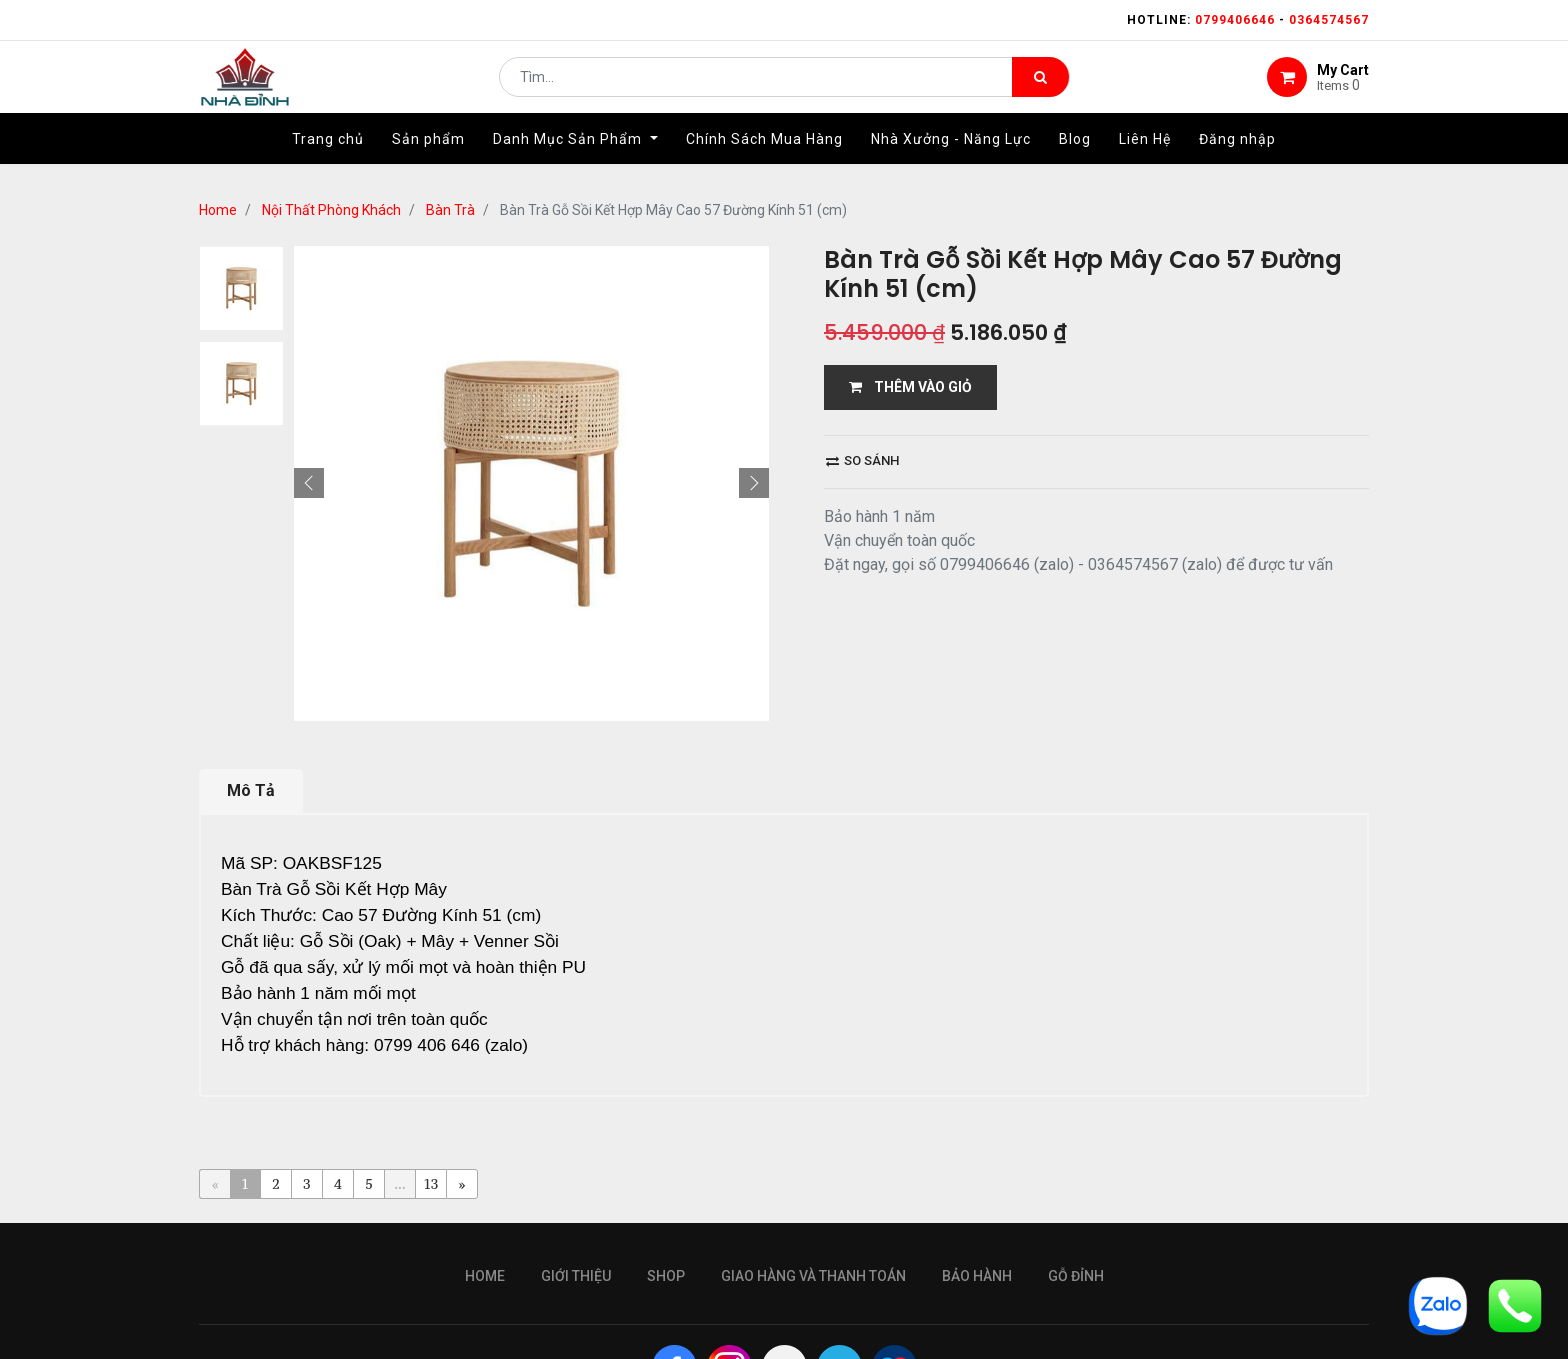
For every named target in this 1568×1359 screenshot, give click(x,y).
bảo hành (977, 1276)
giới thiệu (576, 1276)
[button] (309, 483)
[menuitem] (328, 157)
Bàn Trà (450, 210)
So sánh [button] (862, 460)
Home (218, 210)
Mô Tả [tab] (251, 790)
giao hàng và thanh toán (813, 1276)
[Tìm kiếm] (1040, 86)
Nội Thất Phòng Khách (331, 210)
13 (431, 1183)
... (399, 1183)
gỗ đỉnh (1076, 1276)
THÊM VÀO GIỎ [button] (910, 387)
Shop (666, 1276)
